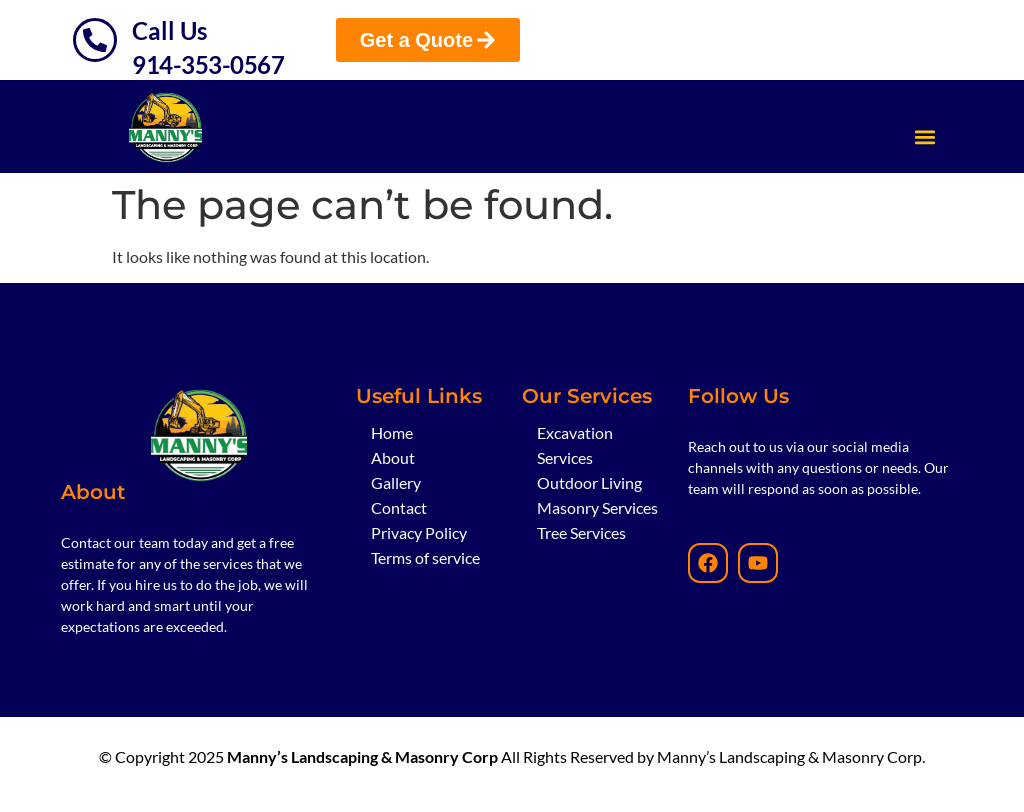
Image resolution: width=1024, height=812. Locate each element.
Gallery (396, 482)
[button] (925, 136)
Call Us (169, 30)
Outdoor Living (589, 482)
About (393, 457)
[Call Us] (95, 40)
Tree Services (581, 532)
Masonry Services (597, 507)
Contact (399, 507)
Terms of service (425, 557)
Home (392, 432)
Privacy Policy (419, 532)
